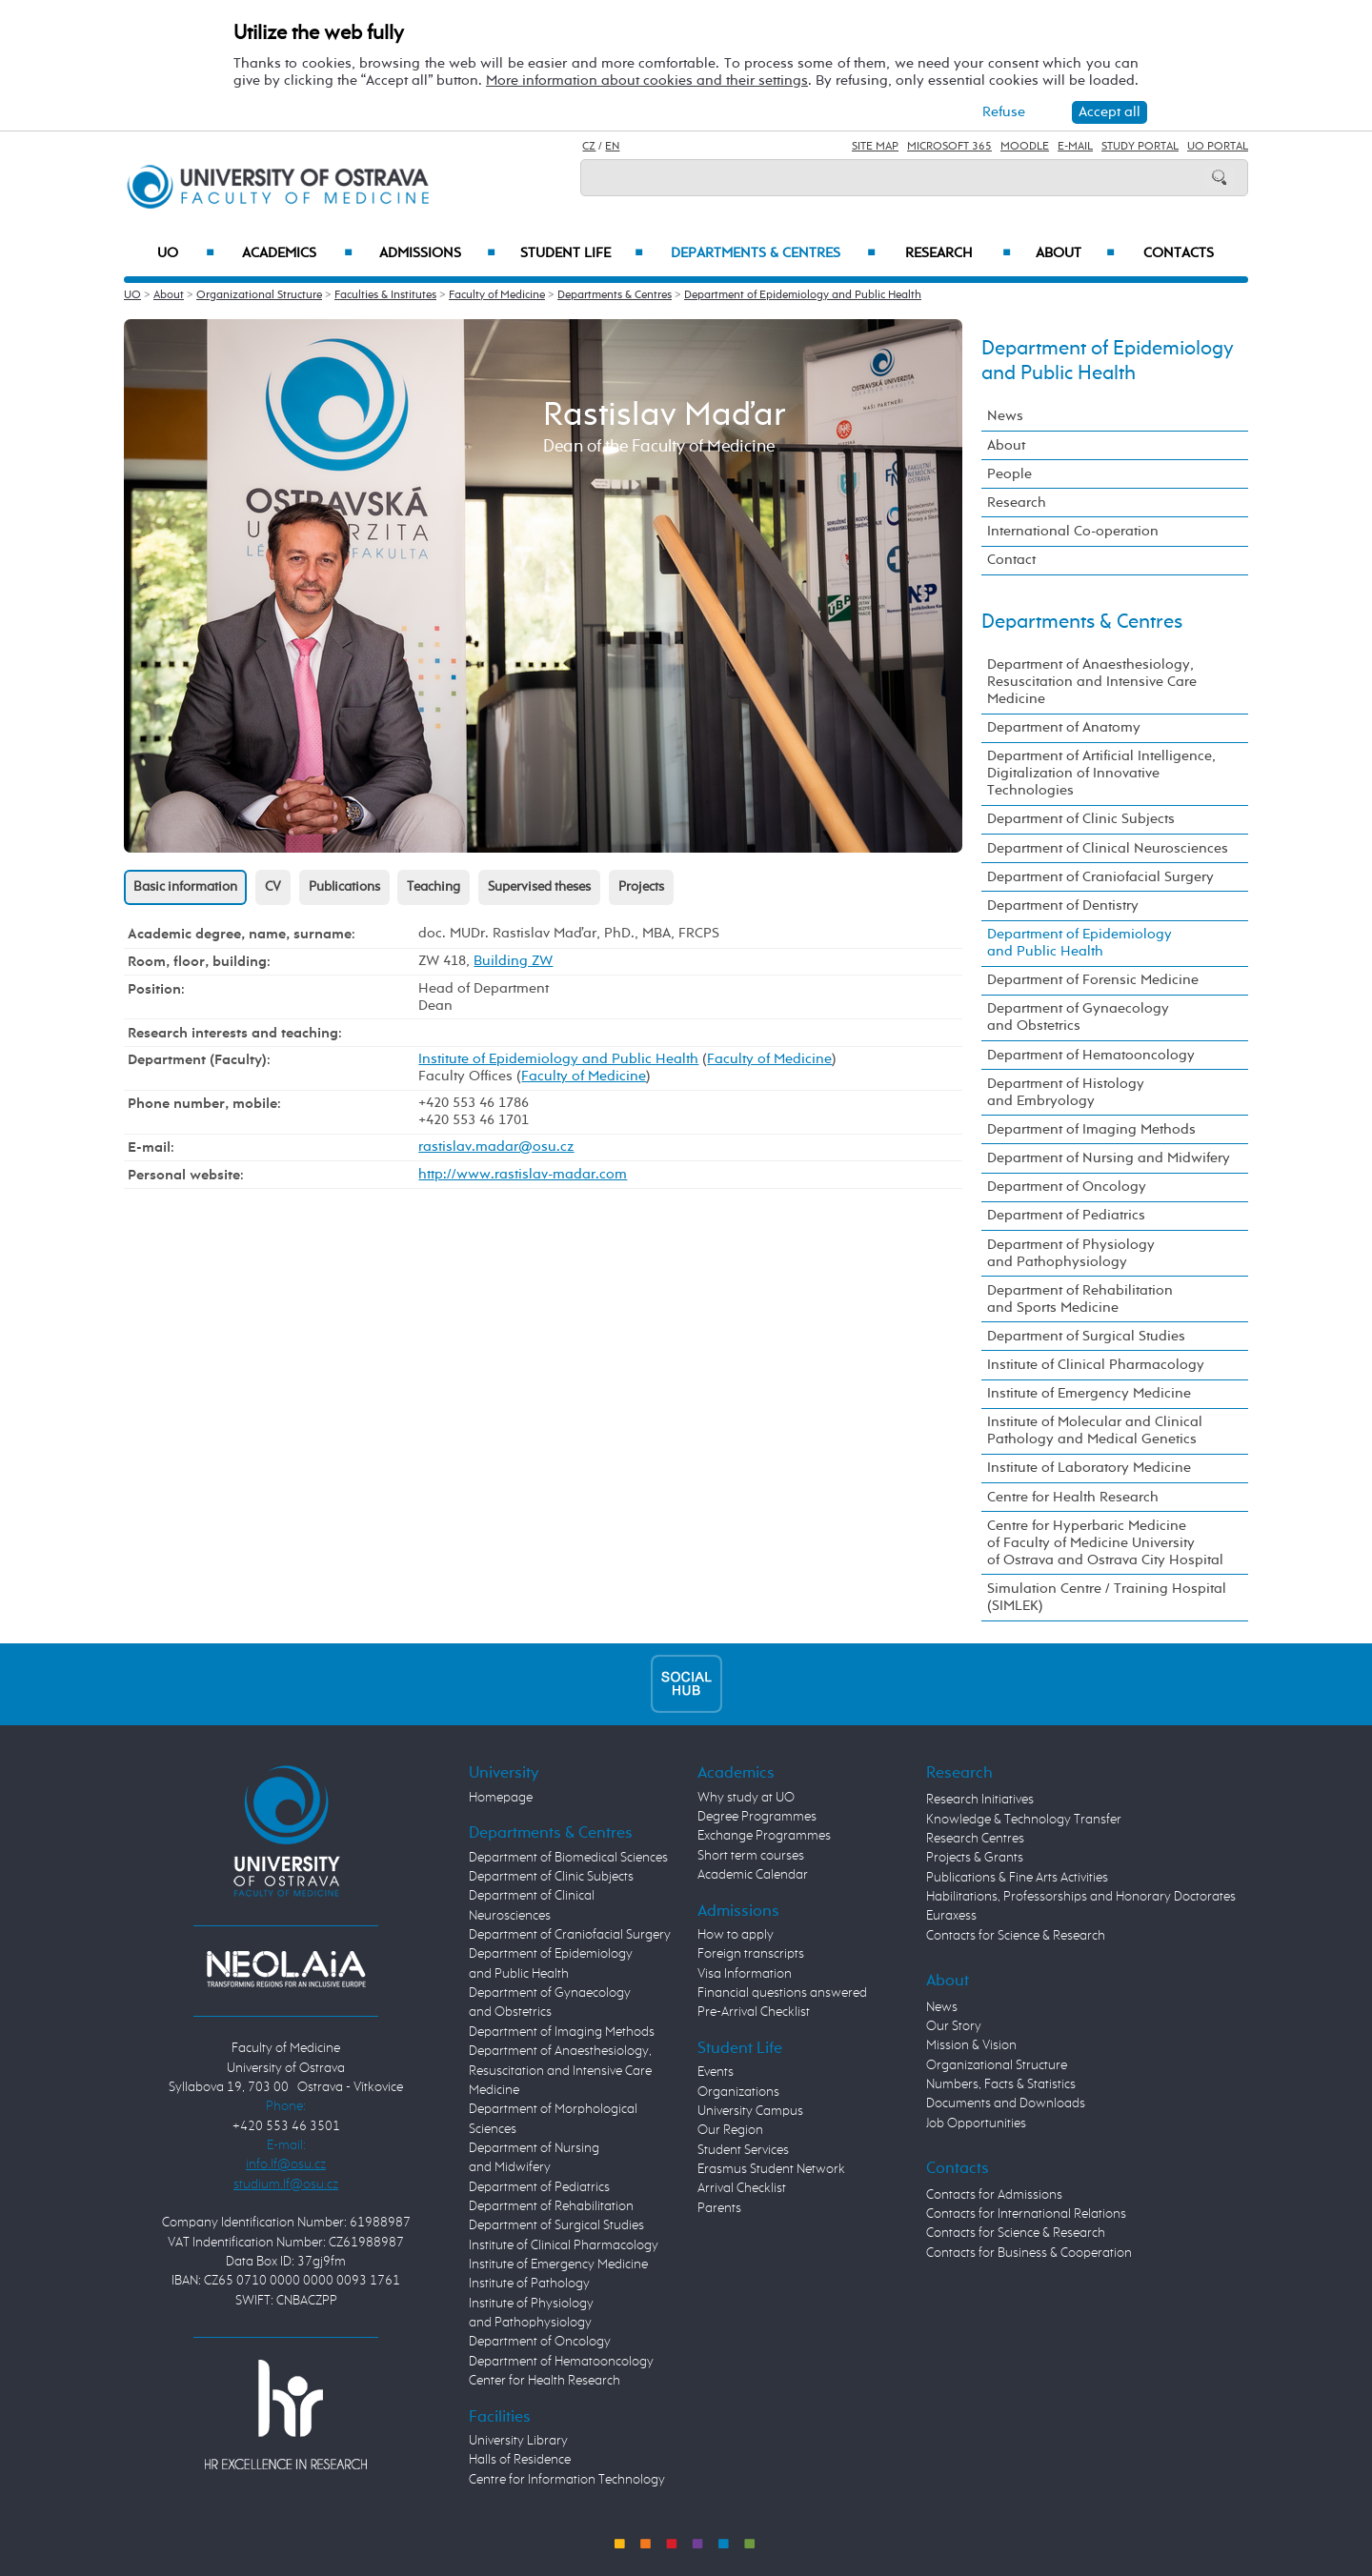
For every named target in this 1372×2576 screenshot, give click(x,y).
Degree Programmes (757, 1816)
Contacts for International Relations (1026, 2214)
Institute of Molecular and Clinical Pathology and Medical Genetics (1094, 1430)
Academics (297, 253)
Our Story (953, 2026)
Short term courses (750, 1855)
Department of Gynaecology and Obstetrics (1078, 1017)
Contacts (1178, 253)
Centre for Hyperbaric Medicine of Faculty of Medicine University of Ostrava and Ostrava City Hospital (1105, 1543)
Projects (641, 887)
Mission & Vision (971, 2045)
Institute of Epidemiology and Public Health (558, 1059)
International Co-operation (1073, 531)
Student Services (743, 2150)
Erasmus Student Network (771, 2169)
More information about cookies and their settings (647, 80)
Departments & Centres (773, 253)
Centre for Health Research (1073, 1497)
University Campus (750, 2111)
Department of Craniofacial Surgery (1100, 877)
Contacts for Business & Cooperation (1029, 2253)
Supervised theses (539, 887)
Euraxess (951, 1915)
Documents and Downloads (1005, 2103)
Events (715, 2072)
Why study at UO (746, 1797)
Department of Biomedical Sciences (568, 1857)
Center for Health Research (544, 2380)
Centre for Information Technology (567, 2479)
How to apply (735, 1935)
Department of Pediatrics (1066, 1215)
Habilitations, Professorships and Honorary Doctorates (1081, 1896)
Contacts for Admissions (994, 2195)
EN (612, 146)
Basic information (185, 887)
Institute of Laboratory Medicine (1089, 1467)
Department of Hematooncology (1091, 1055)
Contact (1011, 560)
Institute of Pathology (529, 2283)
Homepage (501, 1797)
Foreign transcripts (750, 1954)
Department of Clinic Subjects (1081, 819)
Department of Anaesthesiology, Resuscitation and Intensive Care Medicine (1092, 681)
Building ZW (513, 961)
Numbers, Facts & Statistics (1001, 2084)
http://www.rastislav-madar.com (522, 1174)
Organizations (738, 2092)
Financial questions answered (782, 1993)
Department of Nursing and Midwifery (1108, 1158)
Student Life (582, 253)
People (1009, 474)
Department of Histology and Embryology (1065, 1092)
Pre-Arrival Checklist (753, 2012)
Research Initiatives (980, 1799)
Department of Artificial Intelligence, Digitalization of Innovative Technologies (1101, 773)
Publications (344, 887)
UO (186, 253)
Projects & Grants (974, 1857)
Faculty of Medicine (497, 295)
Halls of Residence (520, 2459)
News (1005, 416)
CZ (588, 146)
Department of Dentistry (1063, 905)
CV (273, 887)
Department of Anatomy (1063, 727)
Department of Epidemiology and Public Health (802, 295)
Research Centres (975, 1838)
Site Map (875, 146)
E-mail (1075, 146)
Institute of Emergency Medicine (1089, 1393)
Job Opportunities (976, 2123)
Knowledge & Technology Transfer (1023, 1819)
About (1075, 253)
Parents (719, 2208)
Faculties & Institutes (385, 295)
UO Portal (1217, 146)
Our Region (730, 2130)
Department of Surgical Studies (1086, 1336)
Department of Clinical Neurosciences (1107, 848)
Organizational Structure (259, 295)
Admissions (437, 253)
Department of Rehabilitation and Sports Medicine (1080, 1299)
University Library (518, 2440)
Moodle (1024, 146)
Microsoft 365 (949, 146)
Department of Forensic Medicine (1093, 980)
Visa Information (744, 1974)
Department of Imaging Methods (1091, 1129)
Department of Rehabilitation (551, 2206)
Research (958, 253)
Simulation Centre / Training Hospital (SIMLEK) (1106, 1597)
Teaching (433, 887)
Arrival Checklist (741, 2188)
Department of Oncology (1066, 1186)
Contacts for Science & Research (1015, 1935)
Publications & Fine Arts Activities (1017, 1877)
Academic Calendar (752, 1875)
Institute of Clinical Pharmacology (1095, 1365)
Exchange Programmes (764, 1835)
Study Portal (1140, 146)
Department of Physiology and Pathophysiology (1071, 1253)
